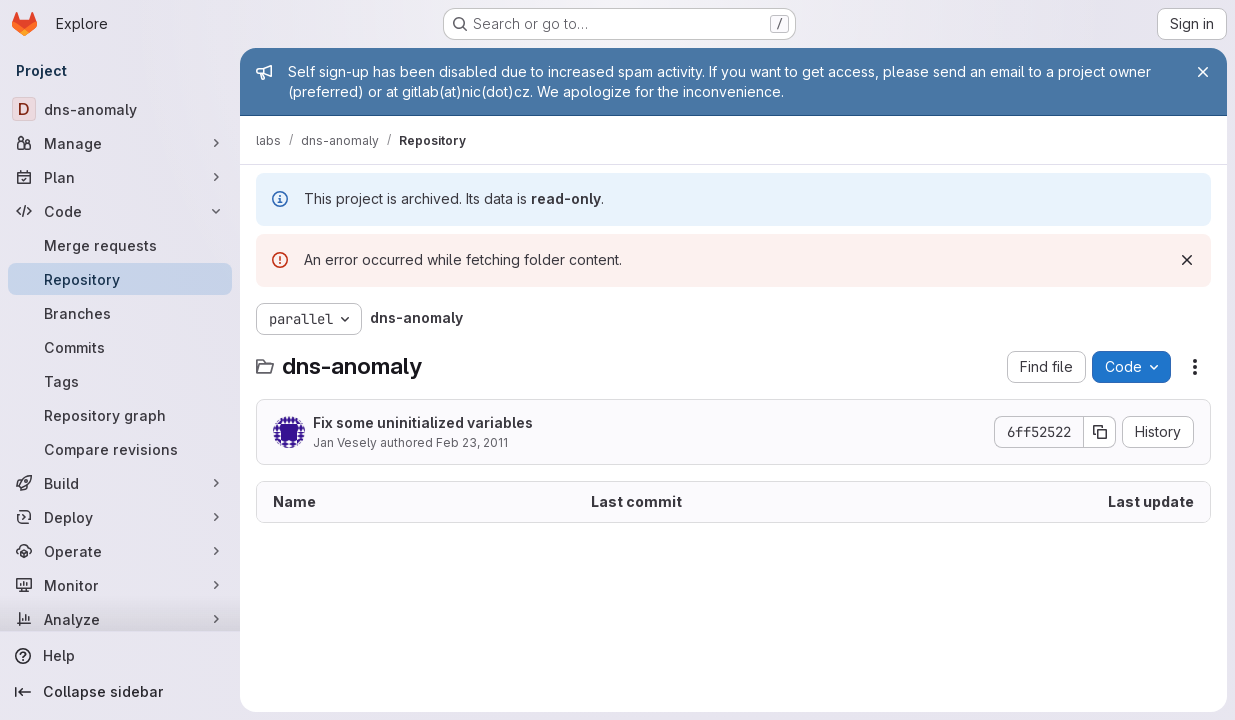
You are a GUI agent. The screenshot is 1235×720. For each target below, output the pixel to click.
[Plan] (120, 177)
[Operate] (120, 551)
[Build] (120, 483)
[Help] (120, 656)
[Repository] (120, 279)
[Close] (1203, 72)
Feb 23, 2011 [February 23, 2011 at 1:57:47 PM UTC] (472, 442)
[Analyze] (120, 619)
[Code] (120, 211)
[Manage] (120, 143)
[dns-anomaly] (120, 109)
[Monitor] (120, 585)
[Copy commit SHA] (1100, 432)
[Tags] (120, 381)
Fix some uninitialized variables (423, 422)
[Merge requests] (120, 245)
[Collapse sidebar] (120, 692)
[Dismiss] (1187, 260)
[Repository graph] (120, 415)
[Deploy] (120, 517)
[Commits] (120, 347)
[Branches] (120, 313)
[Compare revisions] (120, 449)
